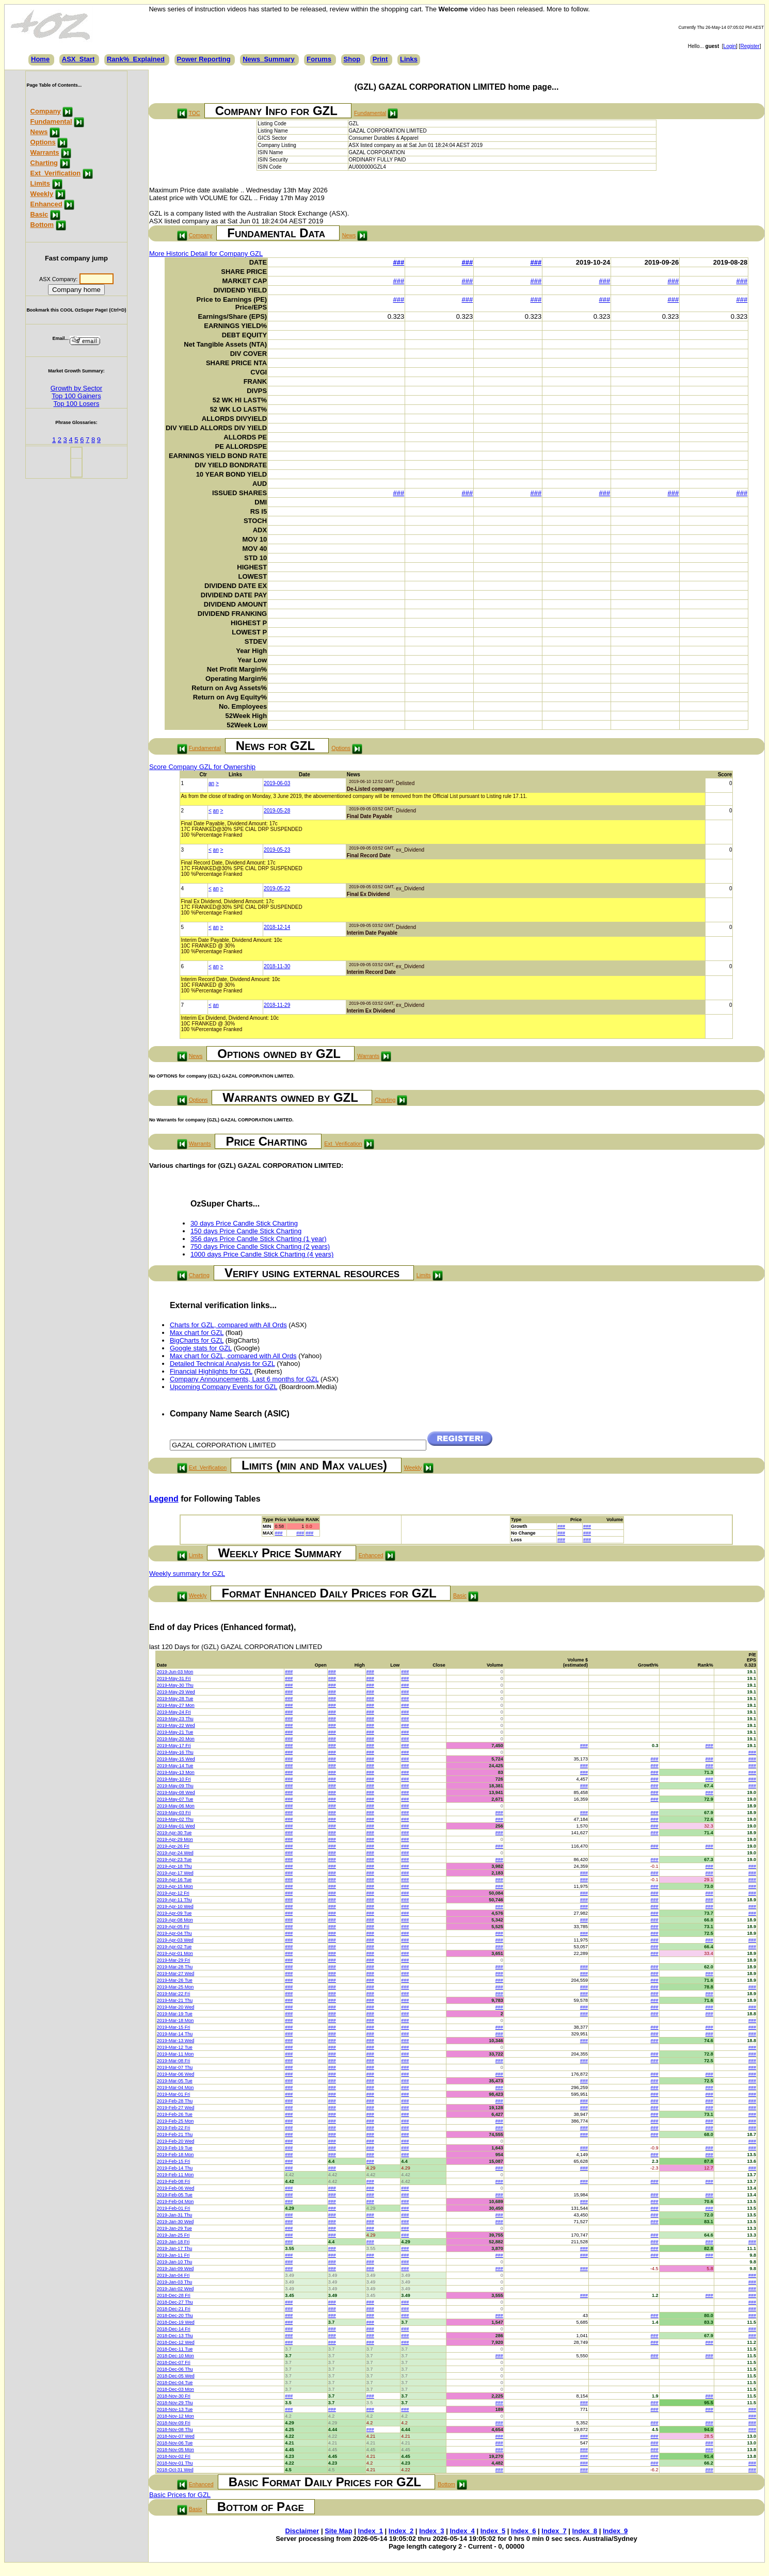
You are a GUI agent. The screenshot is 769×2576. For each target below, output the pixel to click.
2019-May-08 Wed (176, 1792)
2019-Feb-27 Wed (175, 2107)
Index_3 (431, 2531)
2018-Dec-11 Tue (175, 2349)
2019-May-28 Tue (175, 1698)
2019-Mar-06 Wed (175, 2074)
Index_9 (615, 2531)
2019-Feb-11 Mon (175, 2174)
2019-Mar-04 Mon (175, 2087)
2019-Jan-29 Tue (174, 2228)
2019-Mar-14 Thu (175, 2033)
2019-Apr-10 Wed (175, 1906)
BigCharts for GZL (196, 1340)
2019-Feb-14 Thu (175, 2168)
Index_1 (370, 2531)
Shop (352, 59)
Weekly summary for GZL (187, 1573)
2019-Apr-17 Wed (175, 1873)
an (211, 783)
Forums (319, 59)
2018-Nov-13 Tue (175, 2409)
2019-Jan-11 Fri (173, 2255)
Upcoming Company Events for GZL (223, 1387)
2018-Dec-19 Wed (176, 2322)
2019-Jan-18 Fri (173, 2241)
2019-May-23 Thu (175, 1718)
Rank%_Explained (136, 59)
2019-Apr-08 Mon (175, 1919)
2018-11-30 (277, 966)
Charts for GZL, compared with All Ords (228, 1325)
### (398, 262)
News (39, 132)
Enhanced (46, 204)
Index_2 (401, 2531)
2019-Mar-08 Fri (173, 2060)
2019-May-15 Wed (176, 1759)
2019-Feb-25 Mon (175, 2121)
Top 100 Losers (76, 403)
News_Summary (268, 59)
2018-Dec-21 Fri (173, 2308)
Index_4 (462, 2531)
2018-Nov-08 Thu (175, 2429)
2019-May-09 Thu (175, 1785)
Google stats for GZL (201, 1348)
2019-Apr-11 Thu (174, 1899)
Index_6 (523, 2531)
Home (40, 59)
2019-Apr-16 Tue (174, 1879)
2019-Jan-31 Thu (174, 2215)
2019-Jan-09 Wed (175, 2268)
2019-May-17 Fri (174, 1745)
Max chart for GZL (196, 1332)
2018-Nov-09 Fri (173, 2422)
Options (43, 142)
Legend (164, 1498)
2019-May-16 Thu (175, 1752)
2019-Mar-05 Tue (175, 2080)
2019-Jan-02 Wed (175, 2288)
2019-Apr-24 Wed (175, 1852)
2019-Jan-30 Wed (175, 2221)
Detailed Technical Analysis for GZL (222, 1363)
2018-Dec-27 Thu (175, 2302)
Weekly (42, 194)
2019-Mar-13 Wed (175, 2040)
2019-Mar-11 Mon (175, 2054)
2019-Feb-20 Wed (175, 2141)
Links (409, 59)
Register (749, 46)
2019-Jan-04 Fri (173, 2275)
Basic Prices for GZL (180, 2495)
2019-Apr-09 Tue (174, 1913)
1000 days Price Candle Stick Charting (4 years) (261, 1254)
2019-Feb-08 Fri (173, 2181)
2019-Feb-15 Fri (173, 2161)
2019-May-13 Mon (176, 1772)
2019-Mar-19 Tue (175, 2013)
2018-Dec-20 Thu (175, 2315)
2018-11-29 (277, 1005)
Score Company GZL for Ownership (202, 767)
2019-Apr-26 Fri (173, 1846)
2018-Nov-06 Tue (175, 2442)
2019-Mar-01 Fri (173, 2094)
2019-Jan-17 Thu (174, 2248)
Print (380, 59)
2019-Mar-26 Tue (175, 1980)
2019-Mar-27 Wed (175, 1973)
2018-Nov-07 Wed (176, 2436)
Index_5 (492, 2531)
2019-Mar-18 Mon (175, 2020)
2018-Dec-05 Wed (176, 2375)
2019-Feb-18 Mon (175, 2154)
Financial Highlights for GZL (211, 1371)
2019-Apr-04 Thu (174, 1933)
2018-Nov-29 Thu (175, 2402)
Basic (39, 214)
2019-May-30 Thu (175, 1685)
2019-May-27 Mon (176, 1705)
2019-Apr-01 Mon (175, 1953)
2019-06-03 (277, 783)
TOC (194, 113)
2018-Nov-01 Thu (175, 2463)
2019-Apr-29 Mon (175, 1839)
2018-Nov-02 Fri (173, 2456)
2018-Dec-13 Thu (175, 2335)
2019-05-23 (277, 850)
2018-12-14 (277, 927)
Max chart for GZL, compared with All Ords (233, 1356)
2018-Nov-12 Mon (175, 2416)
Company (45, 111)
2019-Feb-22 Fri (173, 2127)
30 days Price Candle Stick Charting (244, 1223)
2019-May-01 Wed (176, 1826)
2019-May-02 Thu (175, 1819)
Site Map (338, 2531)
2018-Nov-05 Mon (175, 2449)
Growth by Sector (76, 388)
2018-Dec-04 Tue (175, 2382)
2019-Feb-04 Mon (175, 2201)
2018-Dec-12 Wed (176, 2342)
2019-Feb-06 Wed (175, 2188)
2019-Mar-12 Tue (175, 2047)
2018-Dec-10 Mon (175, 2355)
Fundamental (51, 121)
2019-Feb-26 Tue (175, 2114)
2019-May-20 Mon (176, 1738)
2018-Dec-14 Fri (173, 2329)
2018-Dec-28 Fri (173, 2295)
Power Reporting (204, 59)
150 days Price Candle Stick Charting (245, 1231)
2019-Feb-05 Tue (175, 2194)
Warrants (44, 152)
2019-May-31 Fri (174, 1678)
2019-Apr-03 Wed (175, 1940)
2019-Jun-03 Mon (175, 1671)
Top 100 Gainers (76, 396)
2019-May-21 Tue (175, 1732)
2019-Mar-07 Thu (175, 2067)
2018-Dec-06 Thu (175, 2369)
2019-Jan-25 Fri (173, 2235)
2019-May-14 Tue (175, 1765)
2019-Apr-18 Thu (174, 1866)
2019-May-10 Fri (174, 1779)
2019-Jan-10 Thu (174, 2261)
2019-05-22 (277, 888)
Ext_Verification (55, 173)
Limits (40, 183)
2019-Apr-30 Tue (174, 1832)
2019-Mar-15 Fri (173, 2027)
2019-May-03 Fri (174, 1812)
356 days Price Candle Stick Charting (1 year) (258, 1239)
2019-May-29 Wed (176, 1691)
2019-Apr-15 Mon (175, 1886)
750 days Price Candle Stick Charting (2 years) (260, 1246)
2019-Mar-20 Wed (175, 2007)
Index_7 (553, 2531)
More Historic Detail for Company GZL (206, 253)
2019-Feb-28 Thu (175, 2101)
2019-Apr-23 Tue (174, 1859)
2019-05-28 (277, 810)
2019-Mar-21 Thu (175, 2000)
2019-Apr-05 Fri (173, 1926)
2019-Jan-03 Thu (174, 2282)
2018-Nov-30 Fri (173, 2396)
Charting (44, 163)
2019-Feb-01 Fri (173, 2208)
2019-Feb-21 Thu (175, 2134)
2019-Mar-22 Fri (173, 1993)
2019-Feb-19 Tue (175, 2147)
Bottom (42, 225)
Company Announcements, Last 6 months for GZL (244, 1379)
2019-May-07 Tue (175, 1799)
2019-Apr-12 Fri (173, 1893)
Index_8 (584, 2531)
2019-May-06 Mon (176, 1805)
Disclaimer (302, 2531)
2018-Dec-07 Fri (173, 2362)
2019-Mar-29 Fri (173, 1960)
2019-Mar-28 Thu (175, 1966)
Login (730, 46)
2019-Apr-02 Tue (174, 1946)
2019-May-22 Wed (176, 1725)
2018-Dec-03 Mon (175, 2389)
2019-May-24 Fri (174, 1712)
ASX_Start (78, 59)
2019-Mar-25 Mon (175, 1987)
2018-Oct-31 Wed (175, 2469)
